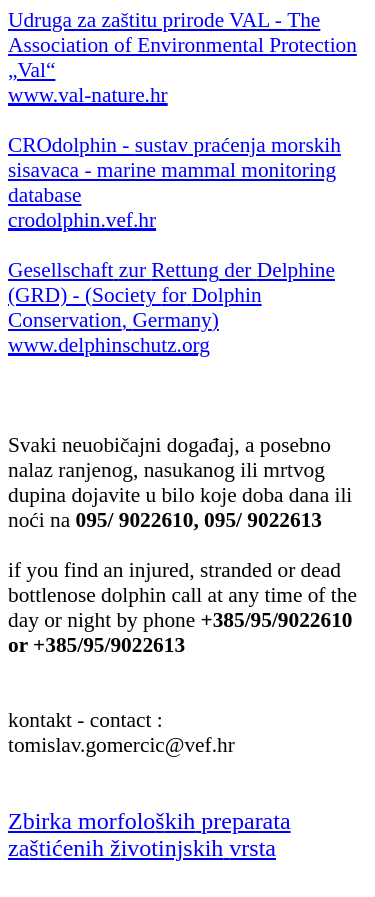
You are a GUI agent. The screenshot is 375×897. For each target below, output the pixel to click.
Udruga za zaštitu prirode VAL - (182, 45)
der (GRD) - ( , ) (171, 295)
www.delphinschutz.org (109, 345)
